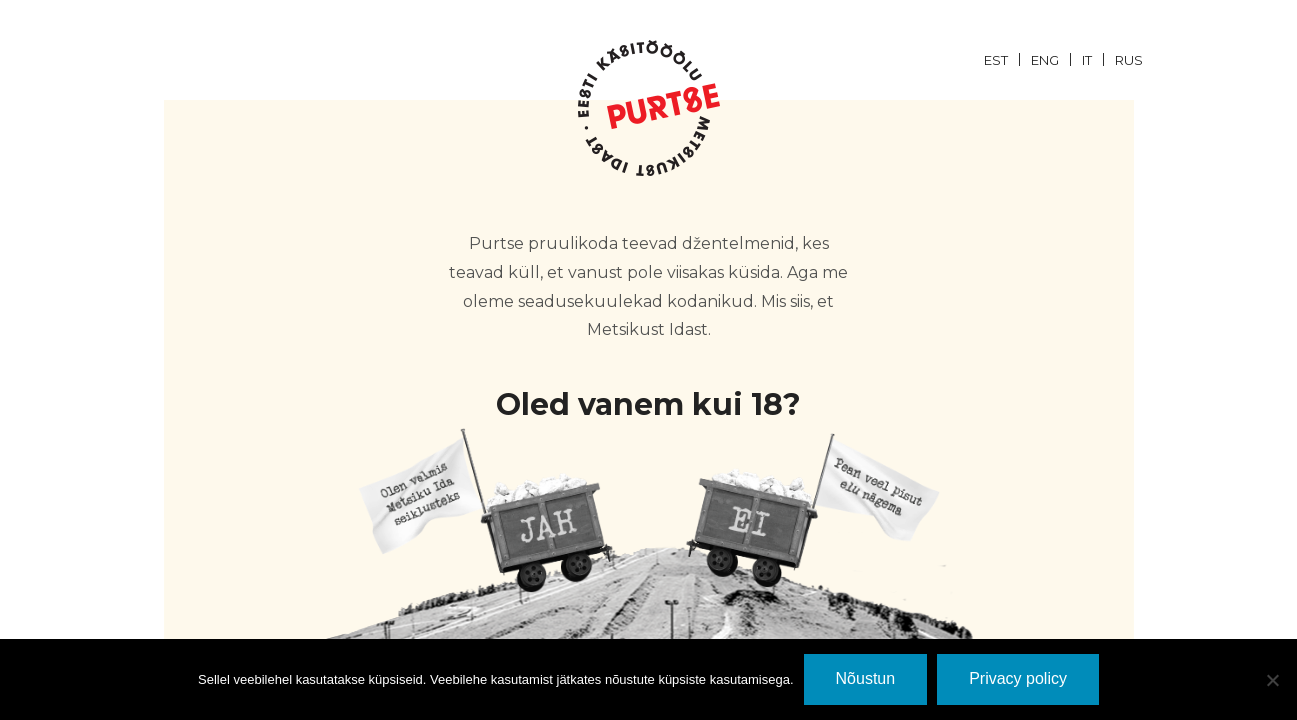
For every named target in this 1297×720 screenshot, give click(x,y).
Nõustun (866, 678)
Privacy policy (1018, 678)
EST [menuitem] (996, 60)
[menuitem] (1007, 59)
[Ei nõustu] (1272, 680)
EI (812, 510)
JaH (486, 510)
